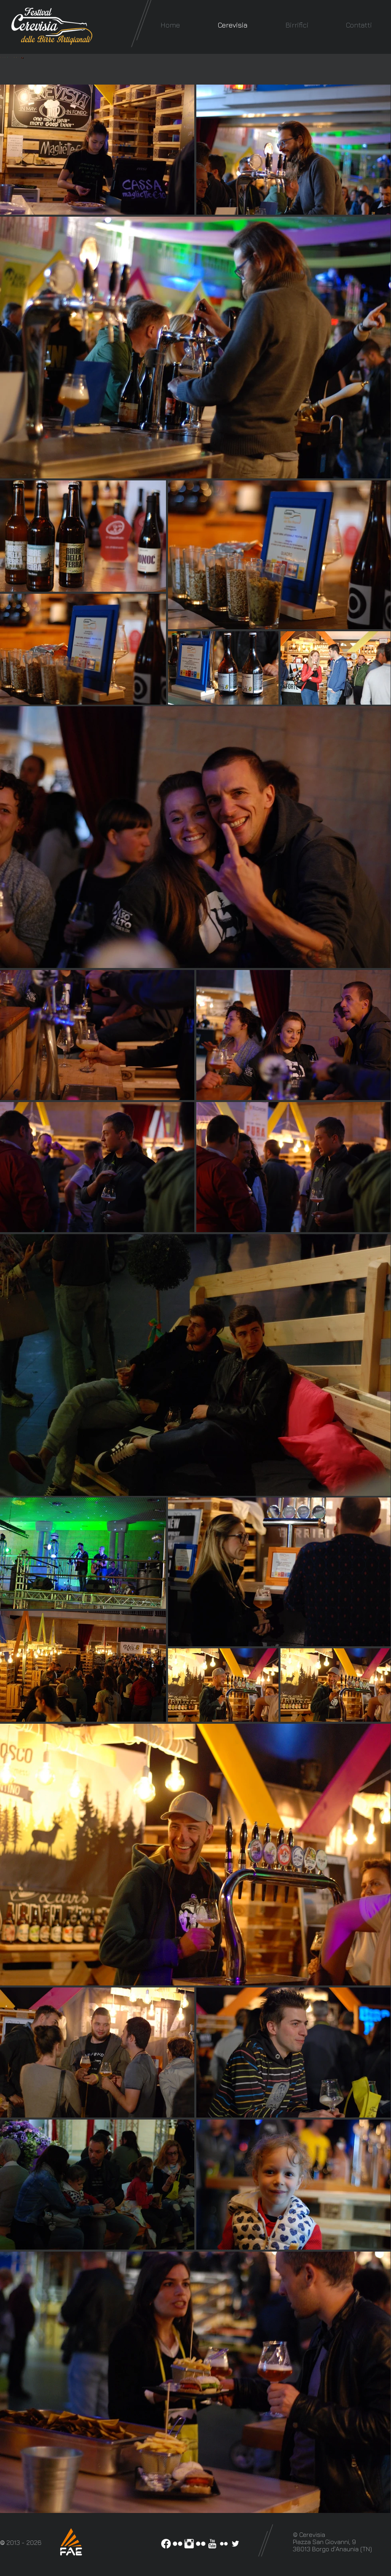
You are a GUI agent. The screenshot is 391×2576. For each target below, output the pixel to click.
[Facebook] (166, 2543)
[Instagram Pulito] (189, 2543)
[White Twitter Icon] (235, 2543)
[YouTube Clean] (212, 2543)
